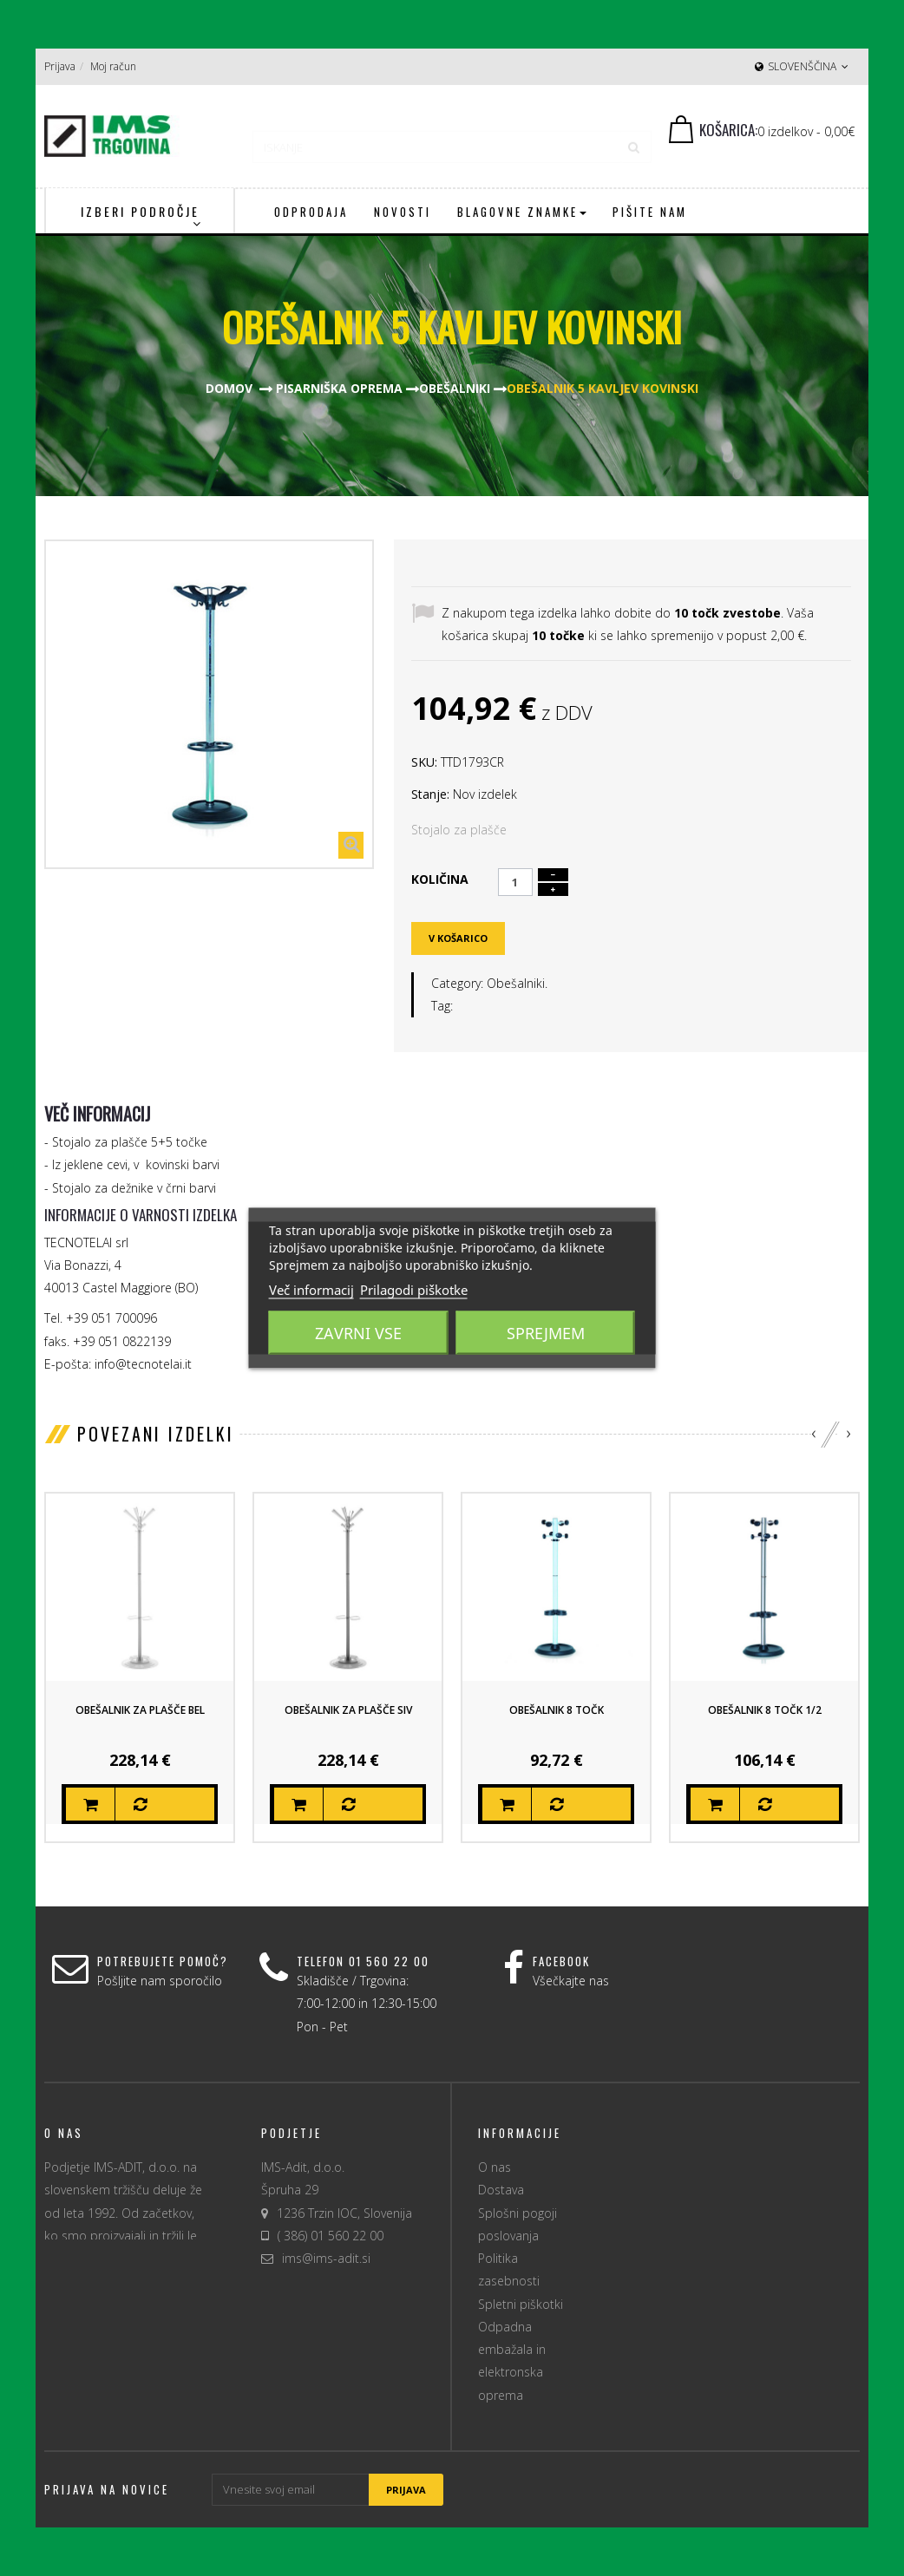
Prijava (59, 66)
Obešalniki (516, 983)
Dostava (501, 2189)
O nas (494, 2167)
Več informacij (311, 1289)
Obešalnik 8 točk (556, 1710)
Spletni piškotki (520, 2304)
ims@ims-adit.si (326, 2258)
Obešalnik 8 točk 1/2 (765, 1710)
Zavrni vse (358, 1333)
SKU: (424, 762)
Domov (229, 388)
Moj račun (113, 66)
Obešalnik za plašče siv (348, 1710)
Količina (439, 879)
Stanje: (430, 794)
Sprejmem (546, 1333)
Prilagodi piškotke (414, 1289)
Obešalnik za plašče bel (140, 1710)
